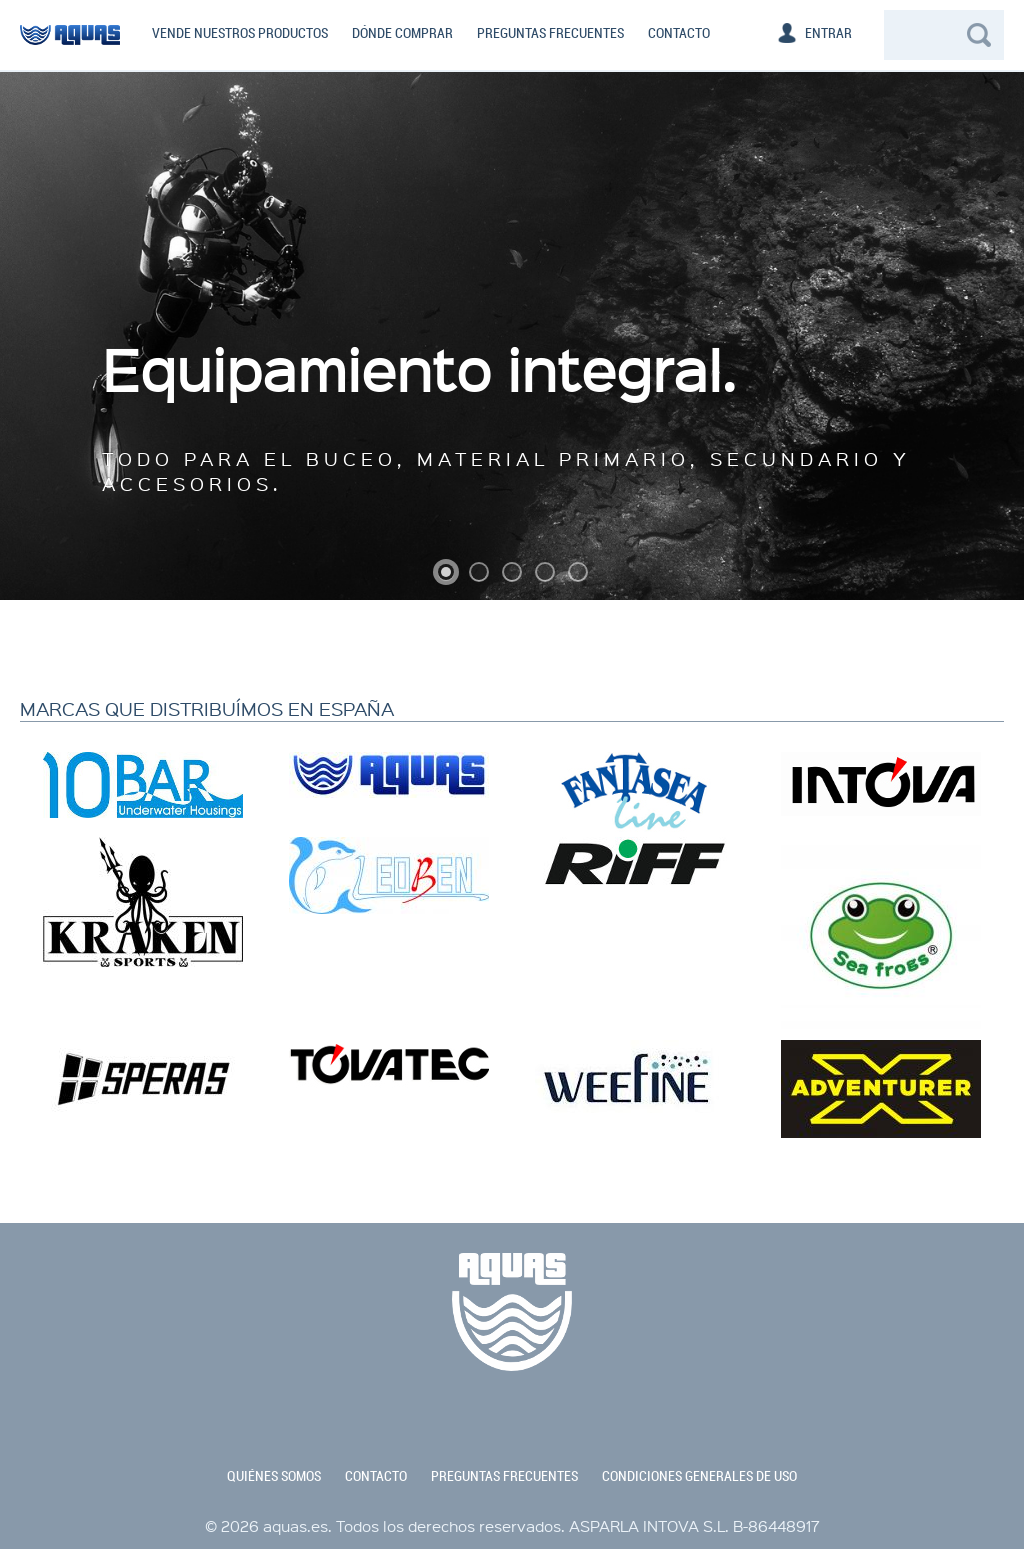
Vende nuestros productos (240, 33)
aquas (70, 49)
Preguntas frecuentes (550, 33)
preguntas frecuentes (504, 1476)
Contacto (679, 33)
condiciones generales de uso (699, 1476)
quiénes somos (274, 1476)
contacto (376, 1476)
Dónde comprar (402, 33)
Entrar (828, 33)
